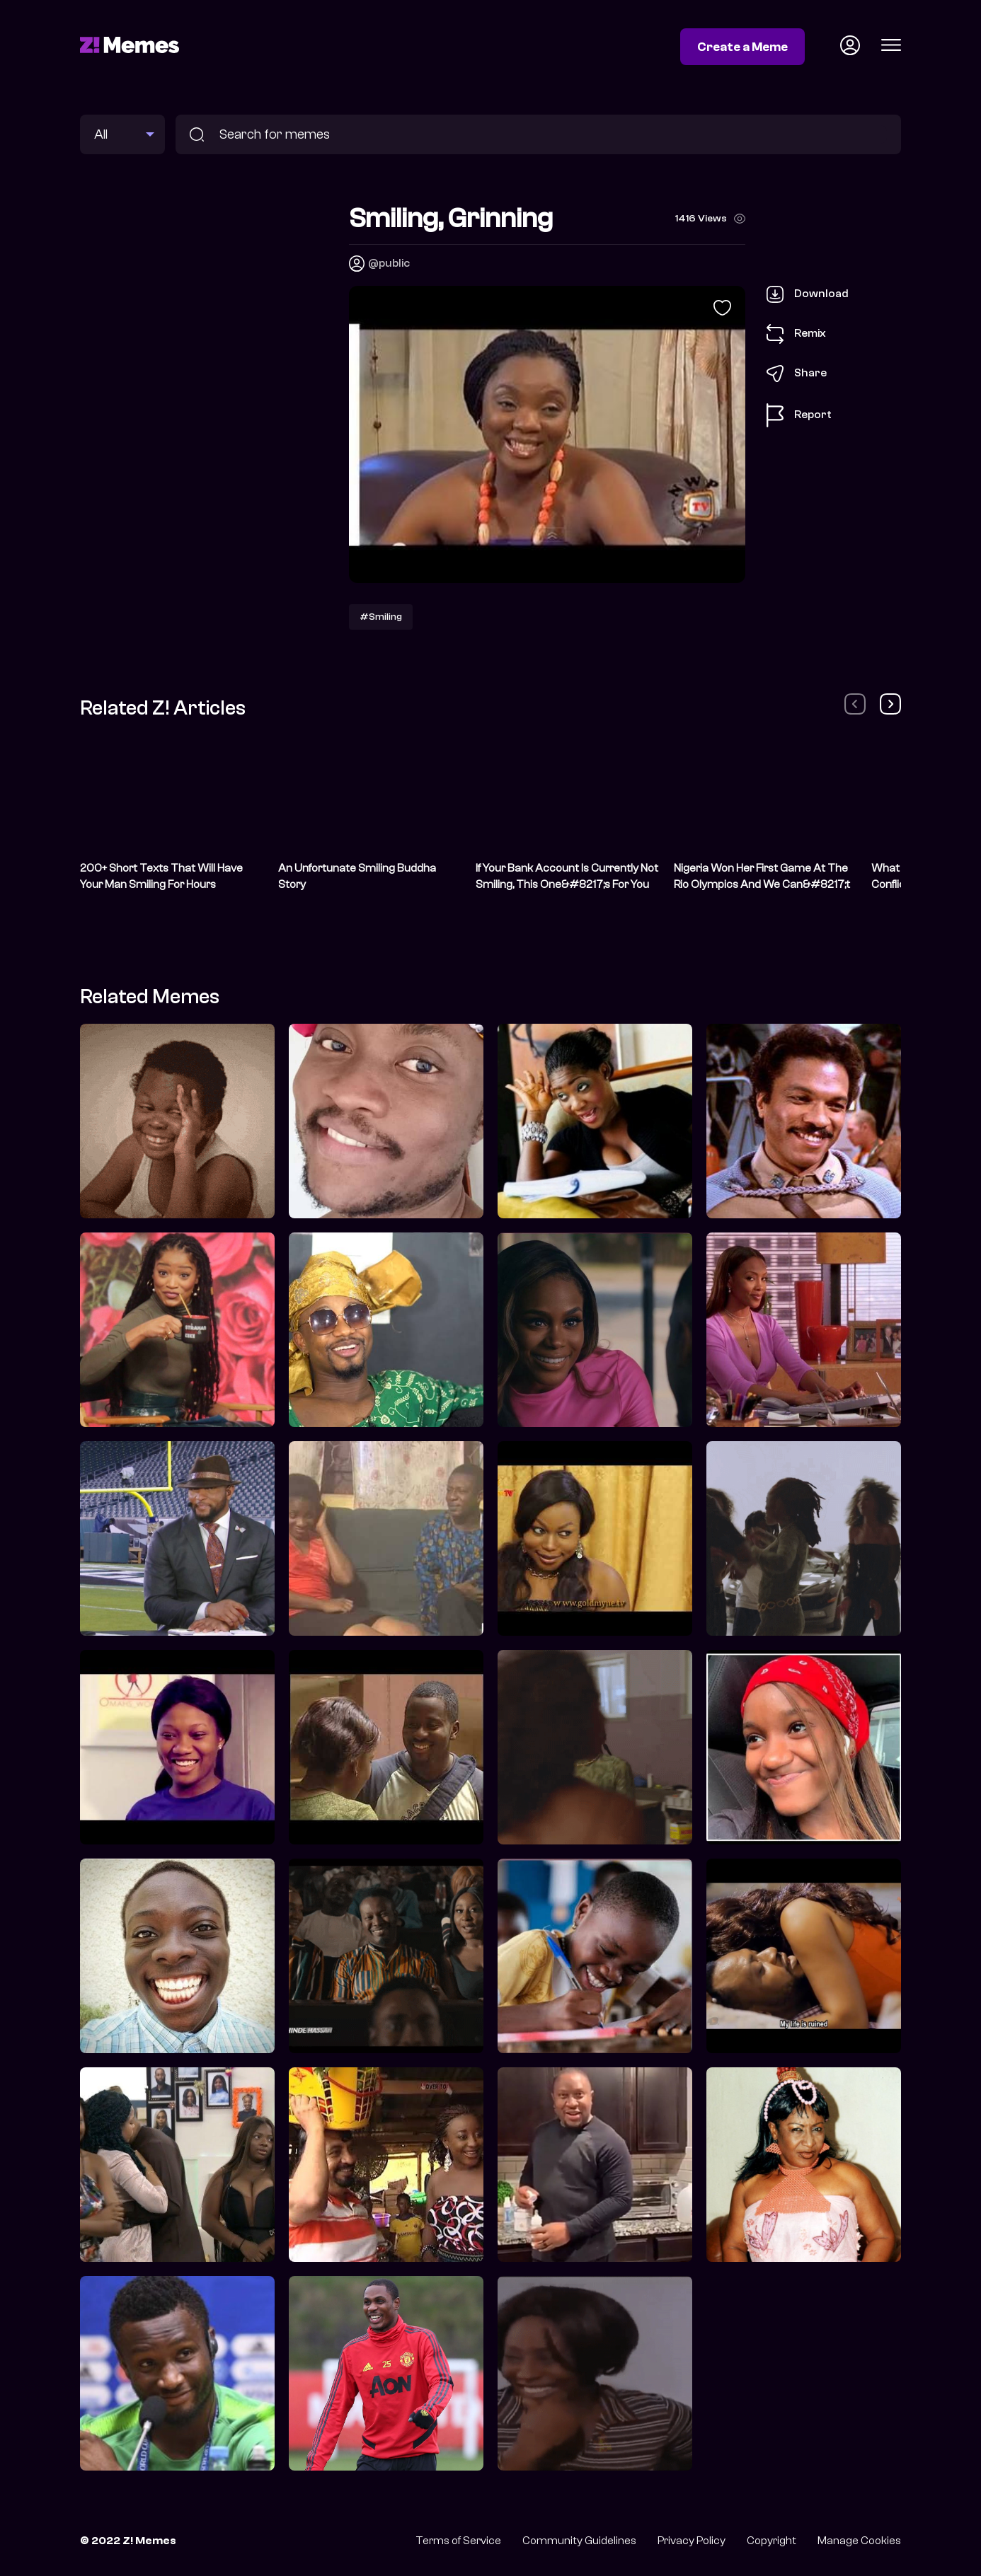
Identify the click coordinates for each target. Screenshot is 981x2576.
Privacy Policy (691, 2540)
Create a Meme (742, 47)
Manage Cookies (859, 2540)
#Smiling (381, 616)
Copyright (771, 2540)
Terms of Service (458, 2540)
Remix (796, 334)
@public (389, 263)
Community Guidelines (579, 2540)
